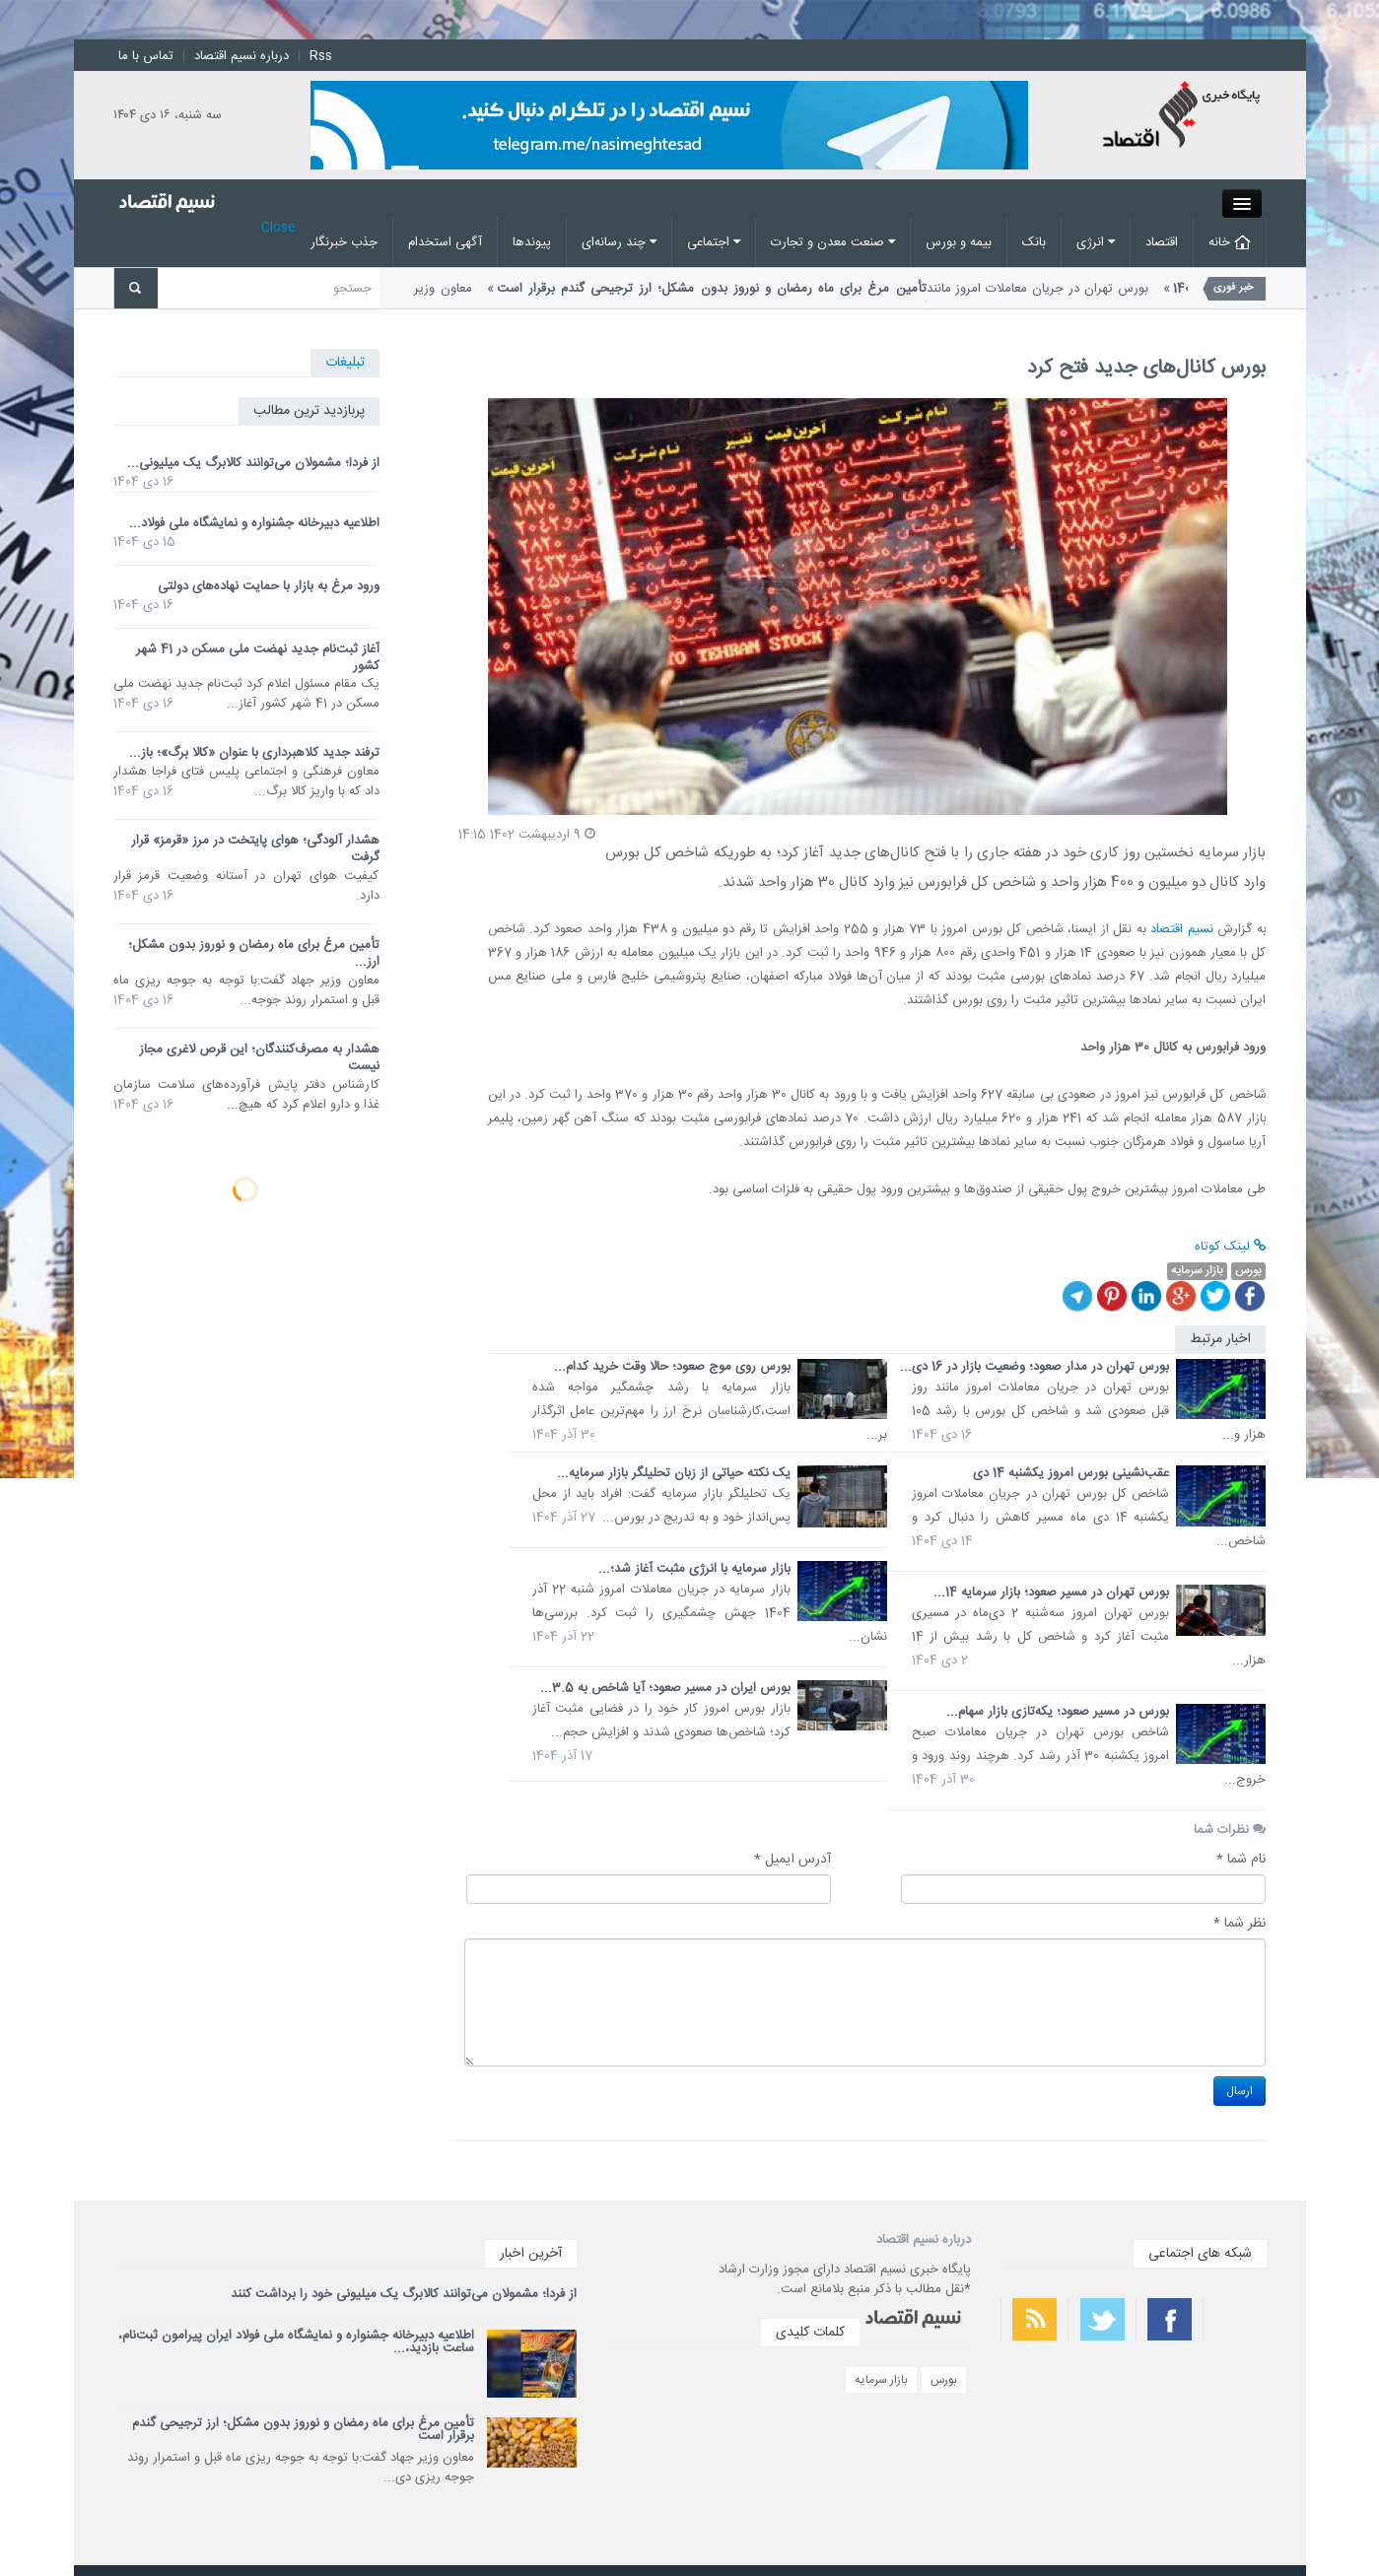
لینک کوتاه (1230, 1246)
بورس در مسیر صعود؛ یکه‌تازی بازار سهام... (1057, 1712)
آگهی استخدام (445, 242)
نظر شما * (1239, 1923)
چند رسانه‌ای (619, 242)
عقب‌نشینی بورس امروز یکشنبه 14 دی (1071, 1473)
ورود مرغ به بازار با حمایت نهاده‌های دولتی (268, 586)
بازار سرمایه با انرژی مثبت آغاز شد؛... (694, 1569)
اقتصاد (1161, 242)
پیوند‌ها (532, 242)
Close (278, 227)
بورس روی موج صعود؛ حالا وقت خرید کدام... (672, 1367)
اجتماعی (713, 242)
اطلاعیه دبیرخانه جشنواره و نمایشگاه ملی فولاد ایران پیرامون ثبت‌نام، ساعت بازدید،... (296, 2342)
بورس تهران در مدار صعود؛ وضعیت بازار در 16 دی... (1034, 1367)
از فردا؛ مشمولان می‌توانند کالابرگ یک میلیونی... (253, 463)
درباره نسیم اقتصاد (241, 56)
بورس (944, 2380)
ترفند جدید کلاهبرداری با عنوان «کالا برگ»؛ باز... (254, 753)
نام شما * (1241, 1859)
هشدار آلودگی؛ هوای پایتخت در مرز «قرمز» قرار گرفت (255, 849)
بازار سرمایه (881, 2380)
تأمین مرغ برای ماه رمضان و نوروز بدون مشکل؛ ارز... (253, 953)
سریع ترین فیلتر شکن (1228, 2436)
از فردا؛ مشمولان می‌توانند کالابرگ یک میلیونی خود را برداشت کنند (404, 2294)
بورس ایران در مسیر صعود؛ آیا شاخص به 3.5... (665, 1688)
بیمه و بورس (959, 242)
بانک (1034, 242)
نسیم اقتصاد (1181, 929)
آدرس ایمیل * (792, 1859)
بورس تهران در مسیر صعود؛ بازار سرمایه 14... (1051, 1592)
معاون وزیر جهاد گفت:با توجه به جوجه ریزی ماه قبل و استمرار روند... (660, 298)
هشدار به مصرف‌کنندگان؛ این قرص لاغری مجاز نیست (259, 1058)
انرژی (1095, 242)
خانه (1229, 242)
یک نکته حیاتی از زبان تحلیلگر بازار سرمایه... (674, 1473)
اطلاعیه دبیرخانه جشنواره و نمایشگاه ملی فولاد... (254, 523)
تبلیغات (345, 362)
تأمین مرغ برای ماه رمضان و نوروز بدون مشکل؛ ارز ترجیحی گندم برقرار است (303, 2429)
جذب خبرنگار (344, 242)
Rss (321, 56)
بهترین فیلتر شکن (1235, 2384)
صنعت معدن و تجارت (833, 242)
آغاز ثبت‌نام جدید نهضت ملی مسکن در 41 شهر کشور (257, 658)
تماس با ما (145, 56)
